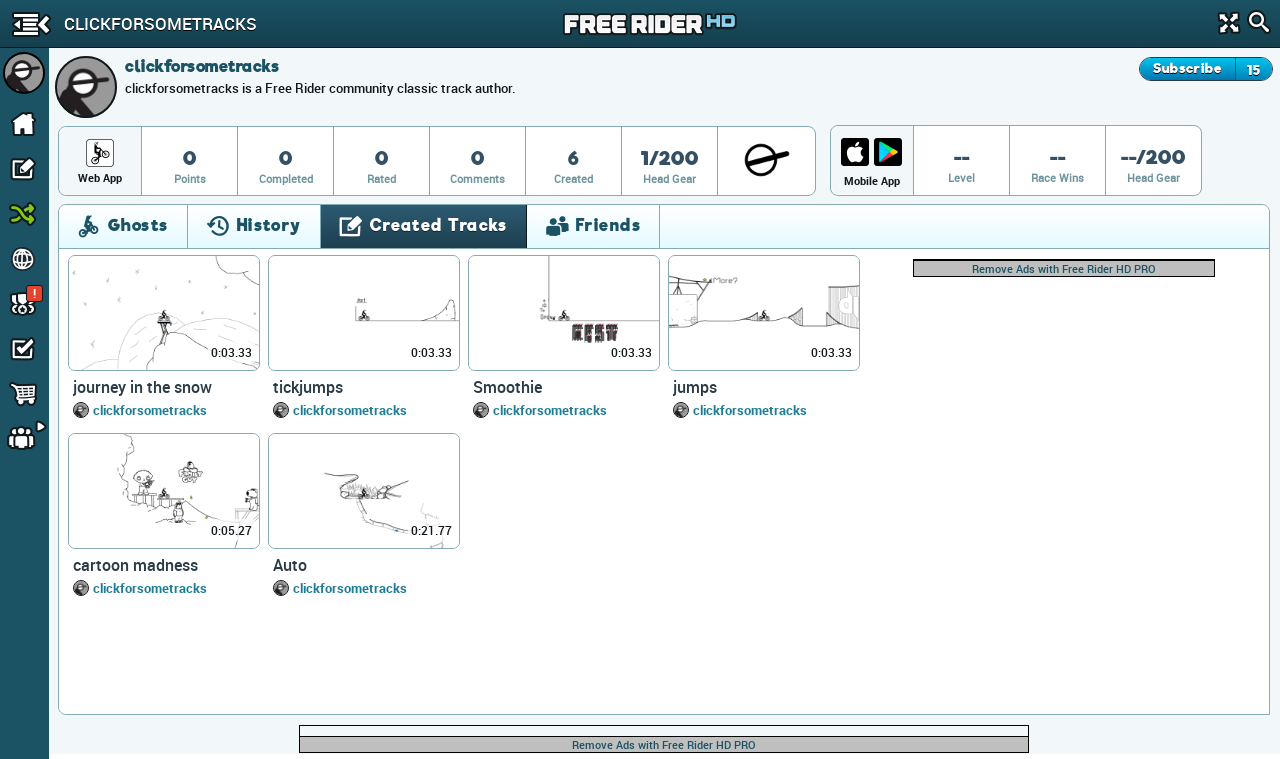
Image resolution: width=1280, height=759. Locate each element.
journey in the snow (142, 387)
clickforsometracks (150, 410)
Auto (290, 565)
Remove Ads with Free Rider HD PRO (1064, 268)
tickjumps (308, 387)
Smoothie (507, 387)
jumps (695, 387)
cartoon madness (135, 565)
